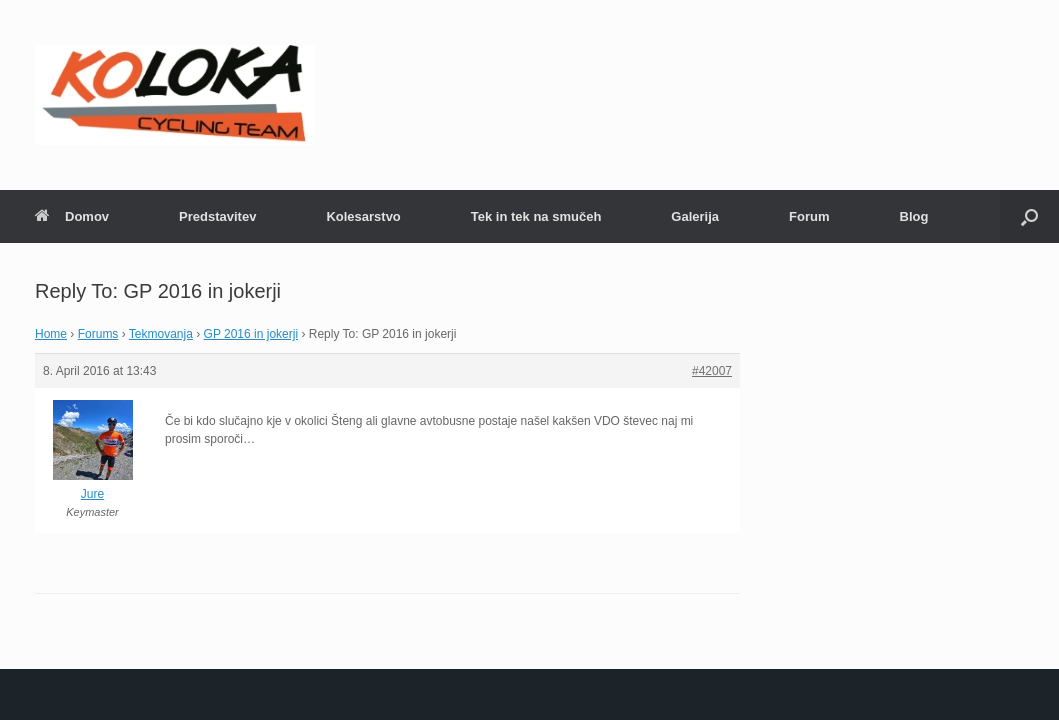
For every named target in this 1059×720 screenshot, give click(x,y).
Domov (72, 216)
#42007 (712, 371)
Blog (914, 216)
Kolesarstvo (363, 216)
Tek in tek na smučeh (536, 216)
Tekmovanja (161, 334)
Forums (98, 334)
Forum (809, 216)
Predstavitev (217, 216)
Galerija (695, 216)
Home (51, 334)
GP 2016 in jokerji (251, 334)
